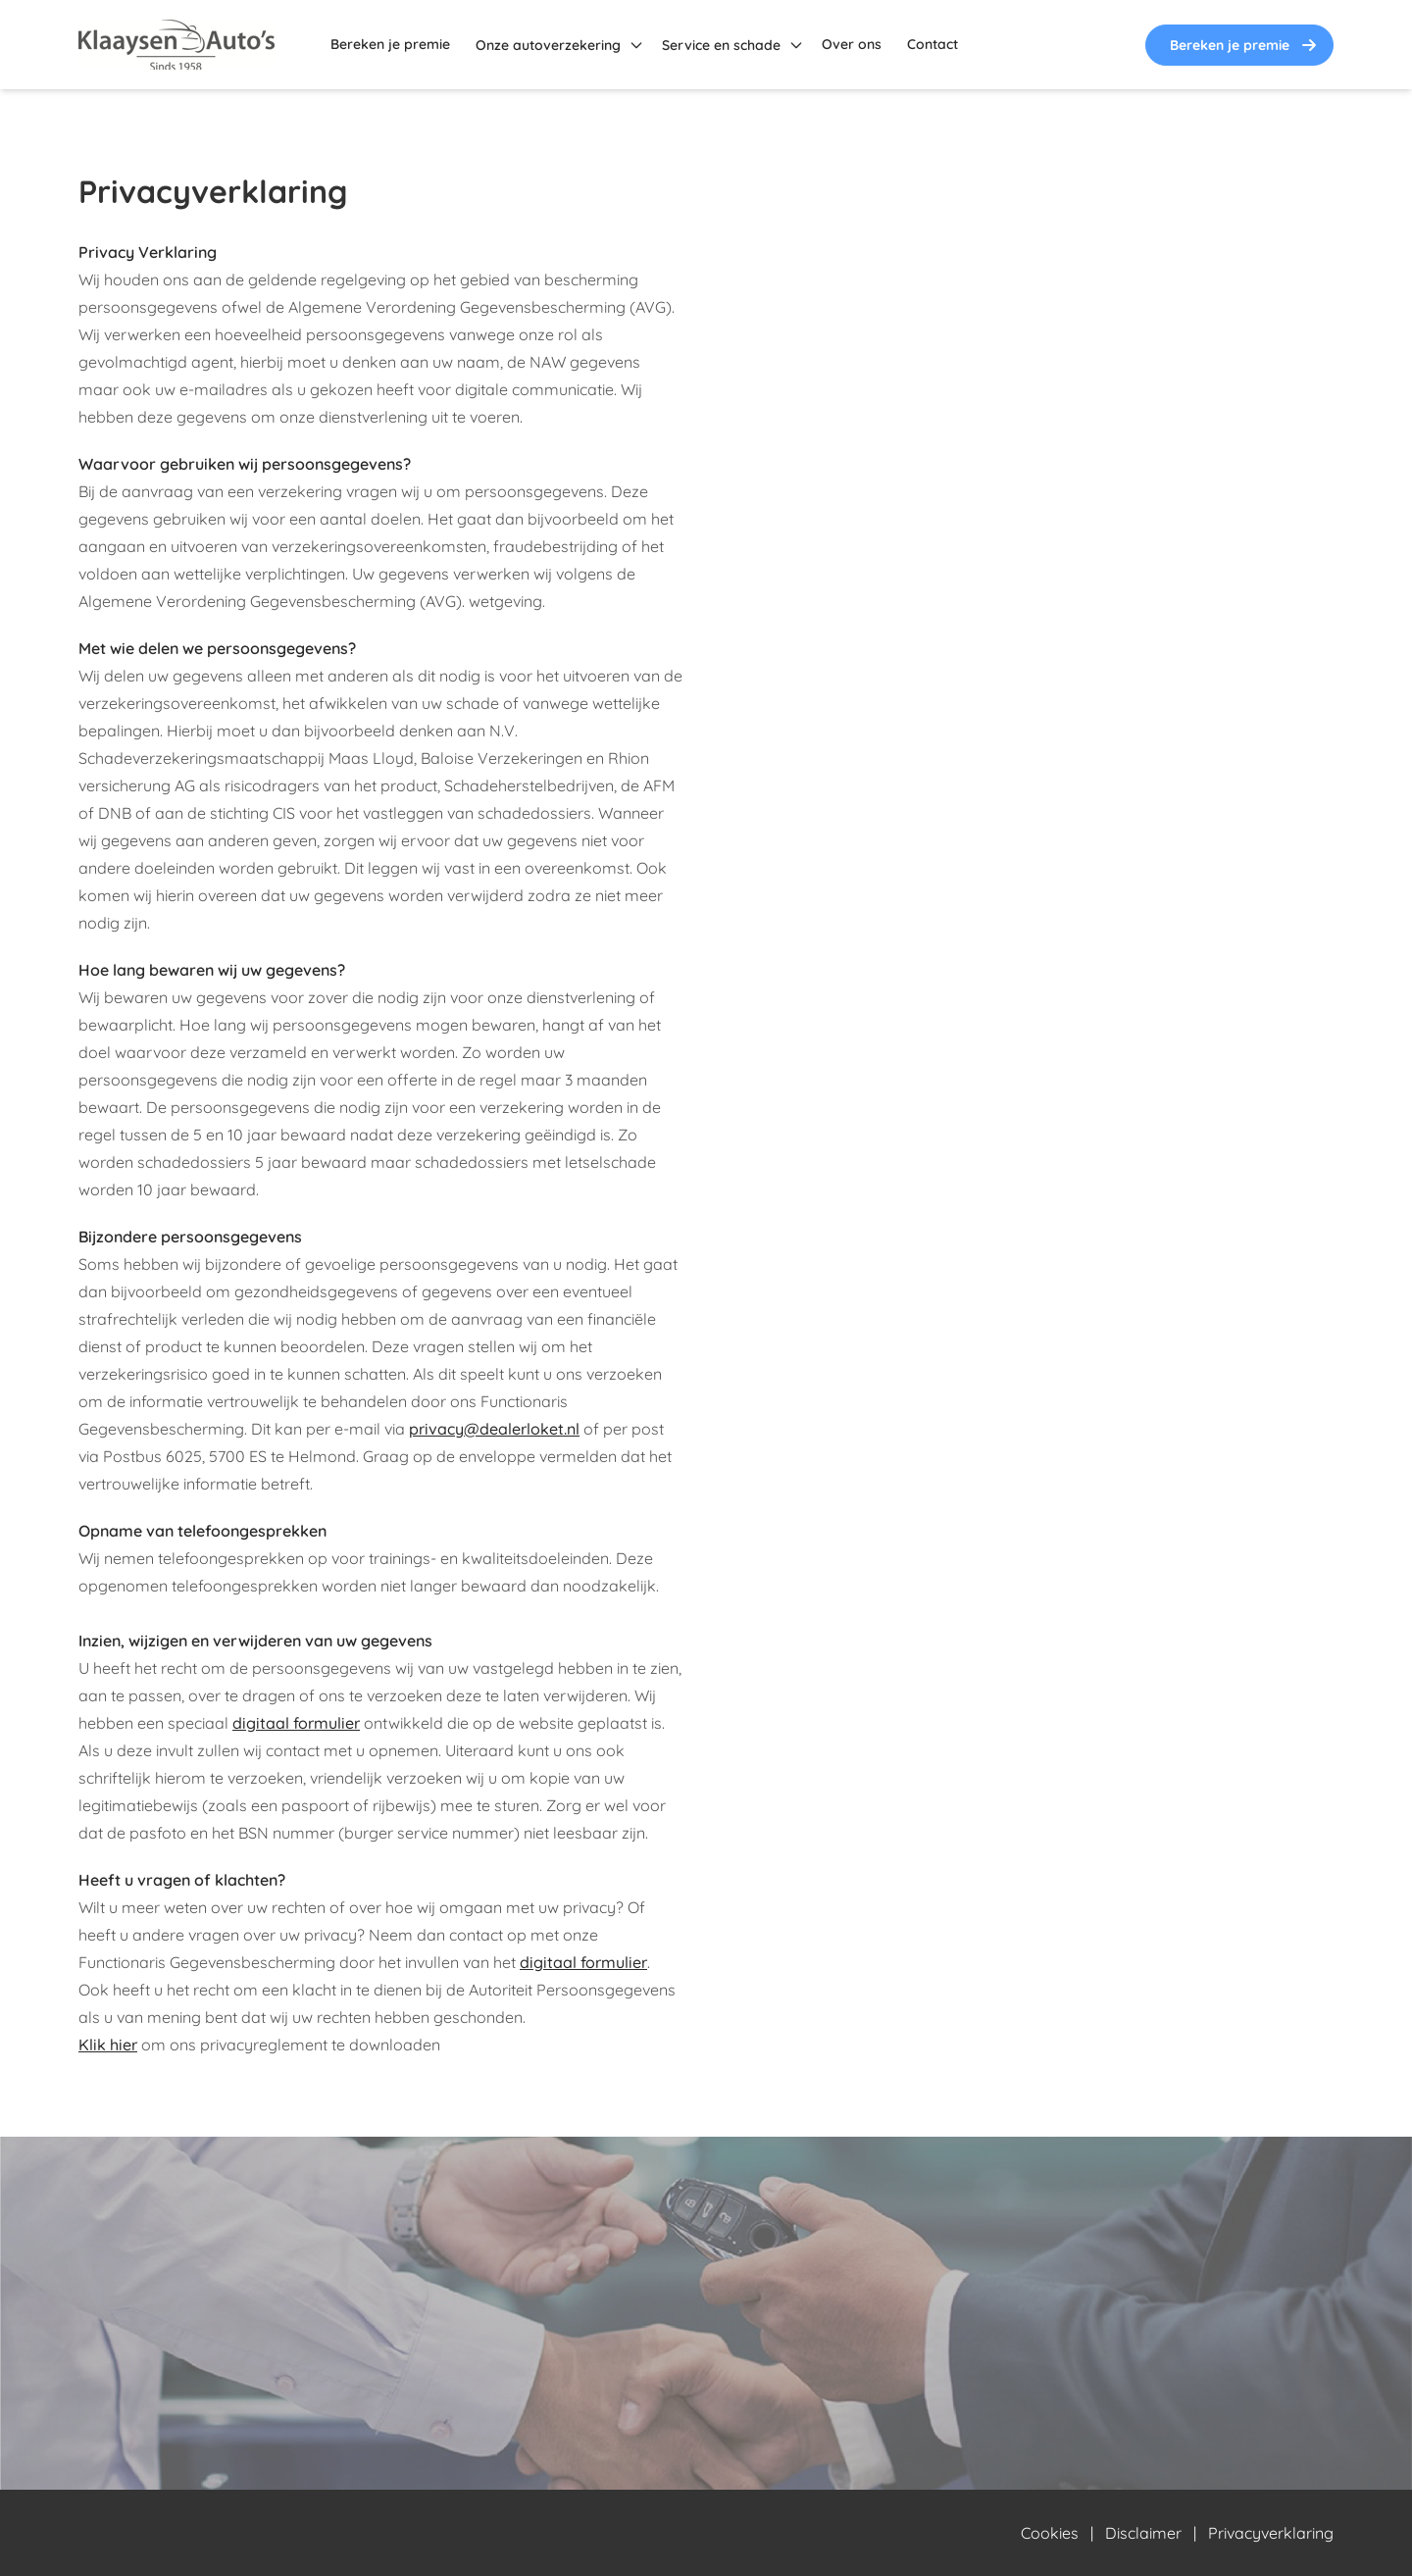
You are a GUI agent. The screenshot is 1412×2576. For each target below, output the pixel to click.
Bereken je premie (1245, 45)
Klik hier (107, 2044)
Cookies (1050, 2533)
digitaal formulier (296, 1723)
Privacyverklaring (1271, 2533)
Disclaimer (1143, 2533)
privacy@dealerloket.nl (494, 1429)
